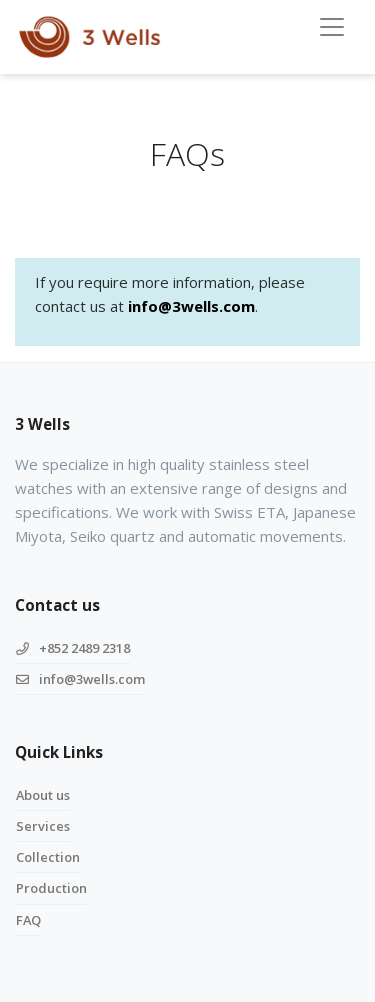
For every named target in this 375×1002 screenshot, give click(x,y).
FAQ (28, 920)
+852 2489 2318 (73, 648)
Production (51, 888)
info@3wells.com (191, 306)
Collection (48, 857)
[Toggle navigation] (332, 27)
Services (43, 826)
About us (43, 795)
